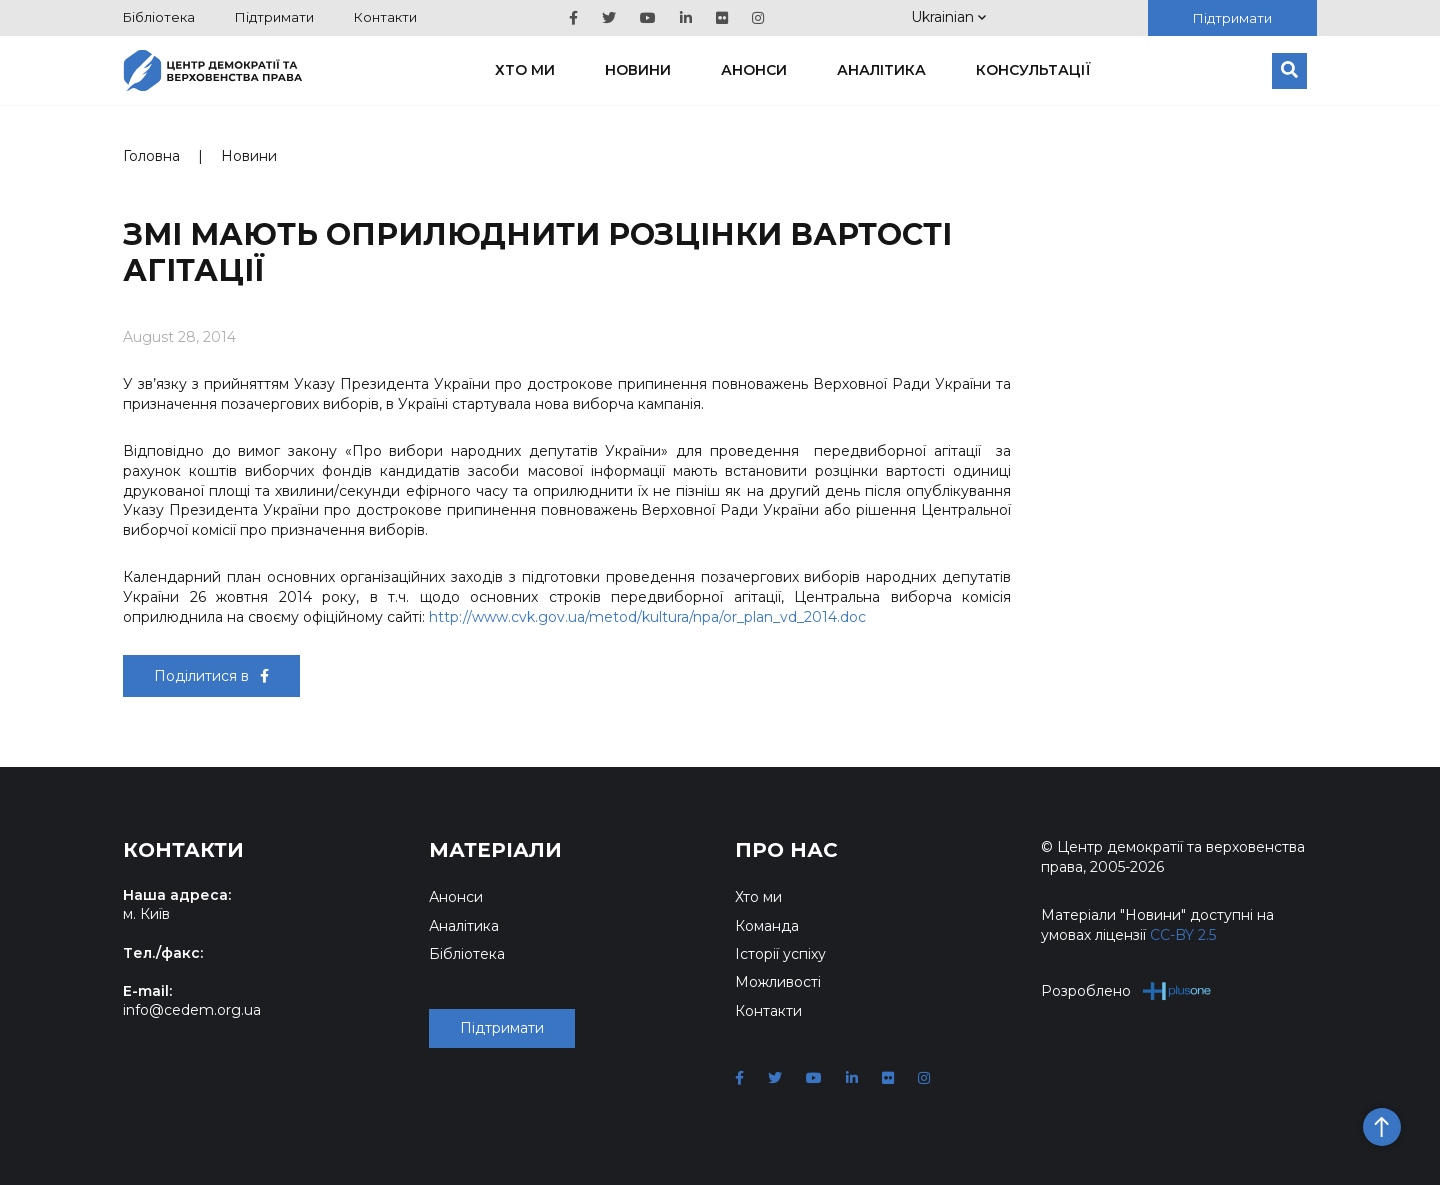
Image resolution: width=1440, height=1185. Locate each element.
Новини (638, 70)
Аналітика (881, 70)
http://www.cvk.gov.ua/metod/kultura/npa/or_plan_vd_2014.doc (647, 617)
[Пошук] (1289, 71)
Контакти (385, 17)
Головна (151, 156)
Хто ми (525, 70)
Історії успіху (780, 954)
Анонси (754, 70)
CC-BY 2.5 (1183, 935)
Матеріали (495, 850)
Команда (767, 926)
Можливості (778, 982)
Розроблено (1126, 990)
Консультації (1033, 70)
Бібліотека (159, 17)
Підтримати (274, 17)
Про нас (786, 850)
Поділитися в (211, 676)
